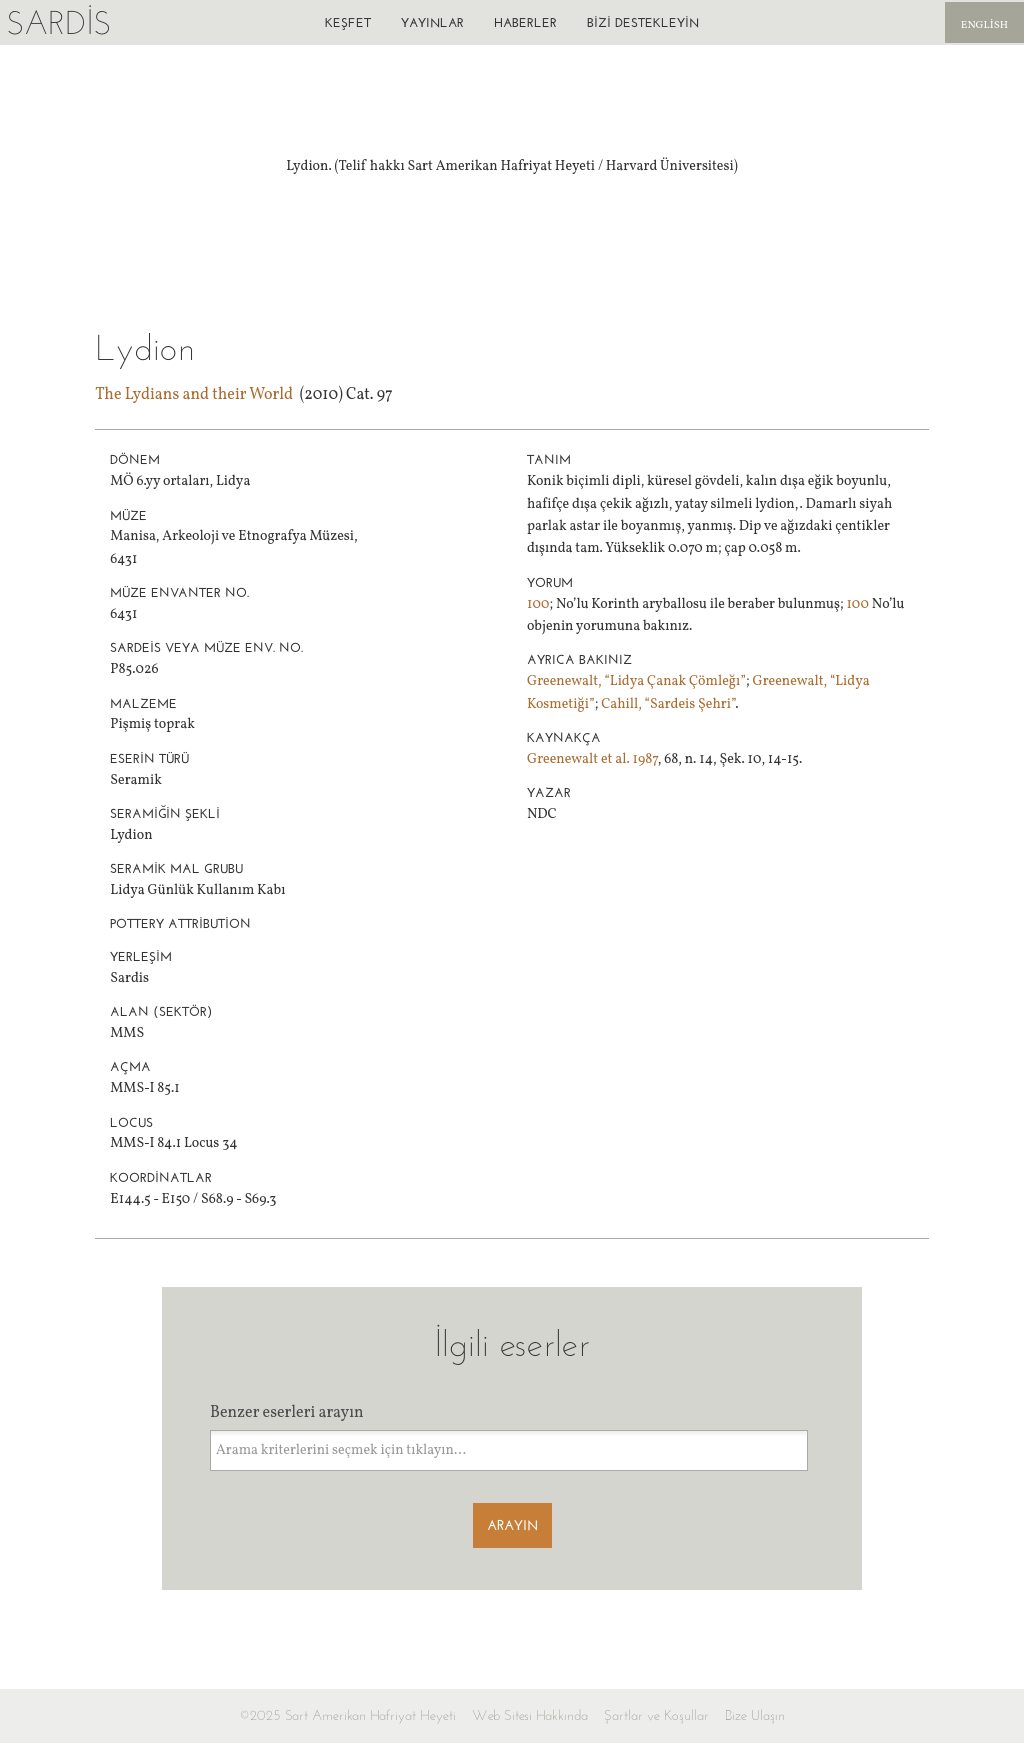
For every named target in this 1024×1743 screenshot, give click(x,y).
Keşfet (348, 22)
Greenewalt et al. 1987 (592, 759)
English (984, 25)
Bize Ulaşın (755, 1715)
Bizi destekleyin (643, 22)
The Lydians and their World (194, 395)
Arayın (512, 1525)
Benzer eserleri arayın (287, 1413)
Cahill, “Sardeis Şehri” (668, 704)
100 (538, 604)
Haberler (525, 22)
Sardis (58, 22)
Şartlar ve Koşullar (656, 1715)
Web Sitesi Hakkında (530, 1715)
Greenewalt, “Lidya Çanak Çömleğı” (636, 681)
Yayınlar (432, 22)
